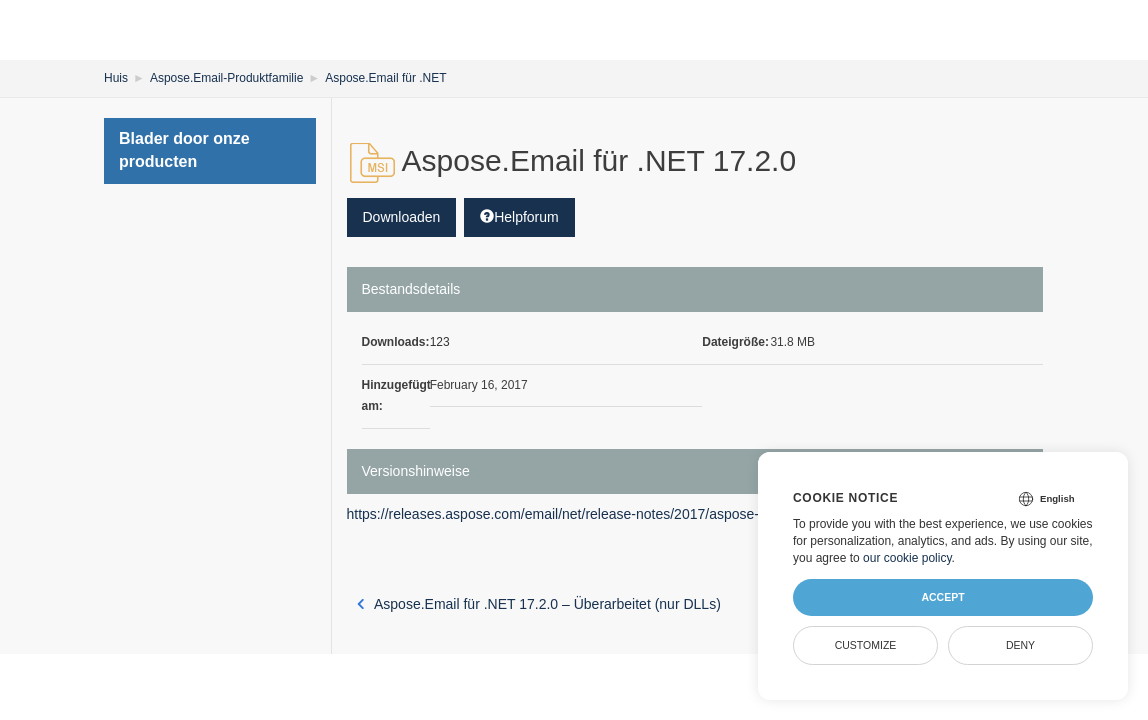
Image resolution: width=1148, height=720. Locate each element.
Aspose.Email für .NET (385, 78)
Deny (1020, 645)
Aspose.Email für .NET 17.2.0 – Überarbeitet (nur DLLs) (539, 604)
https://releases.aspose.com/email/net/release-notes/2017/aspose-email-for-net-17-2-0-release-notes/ (662, 514)
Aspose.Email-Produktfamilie (226, 78)
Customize (866, 645)
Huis (116, 78)
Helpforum (519, 217)
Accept (942, 597)
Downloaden (402, 217)
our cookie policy (907, 558)
